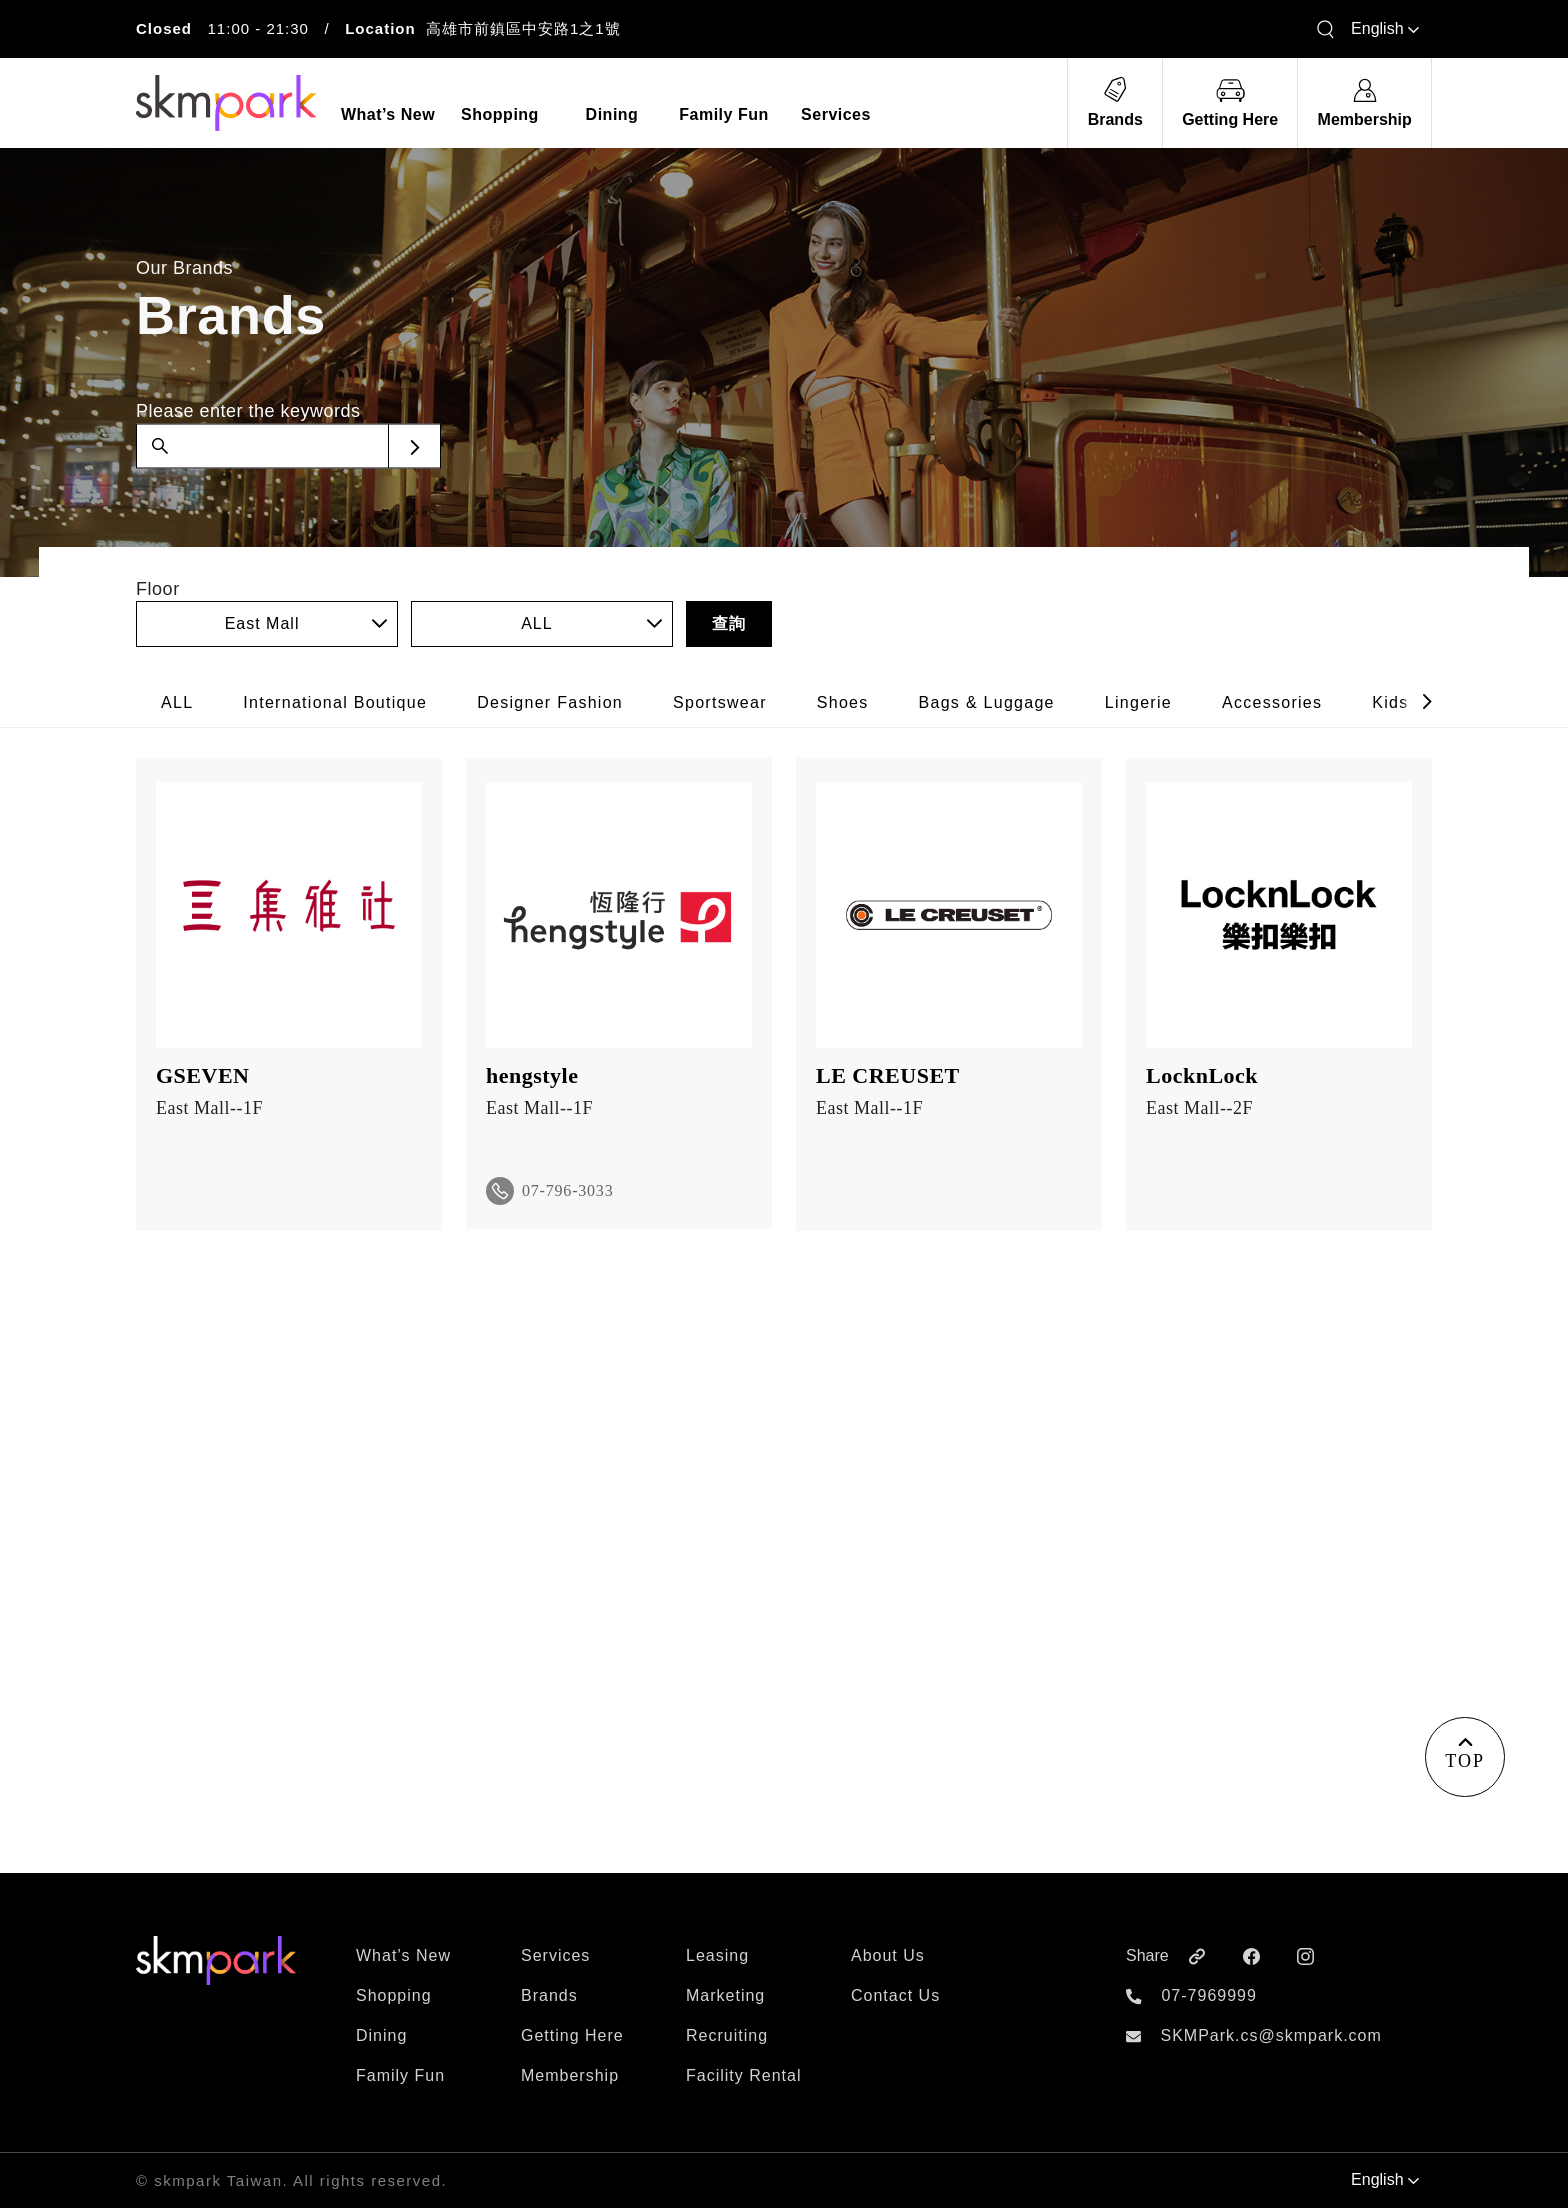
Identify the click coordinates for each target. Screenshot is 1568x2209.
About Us (888, 1956)
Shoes (843, 702)
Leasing (717, 1956)
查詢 (728, 623)
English (1385, 28)
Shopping (394, 1996)
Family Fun (400, 2076)
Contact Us (895, 1996)
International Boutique (335, 702)
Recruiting (727, 2036)
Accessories (1272, 702)
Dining (381, 2036)
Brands (549, 1996)
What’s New (403, 1956)
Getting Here (572, 2036)
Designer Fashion (550, 702)
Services (555, 1956)
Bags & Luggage (987, 702)
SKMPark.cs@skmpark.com (1270, 2036)
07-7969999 (1208, 1996)
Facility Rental (743, 2076)
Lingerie (1138, 702)
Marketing (725, 1996)
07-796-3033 (567, 1190)
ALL (177, 702)
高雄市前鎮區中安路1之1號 (523, 28)
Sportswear (720, 702)
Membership (570, 2076)
